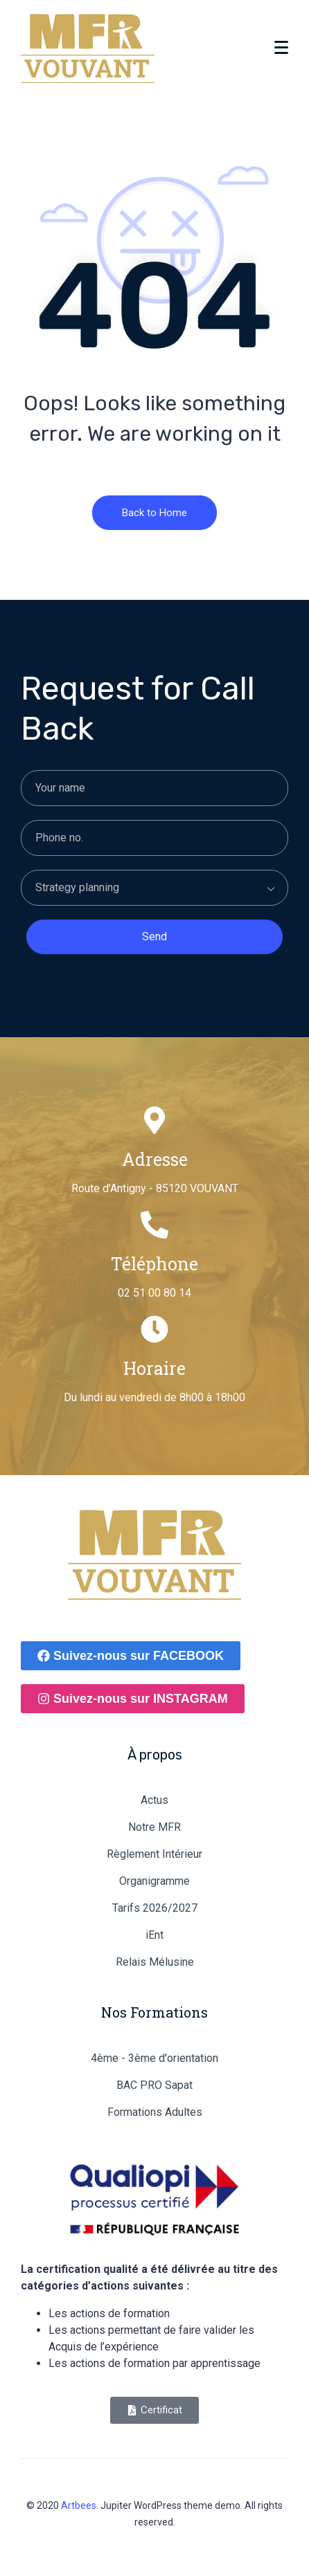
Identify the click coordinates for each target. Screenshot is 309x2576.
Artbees (78, 2505)
